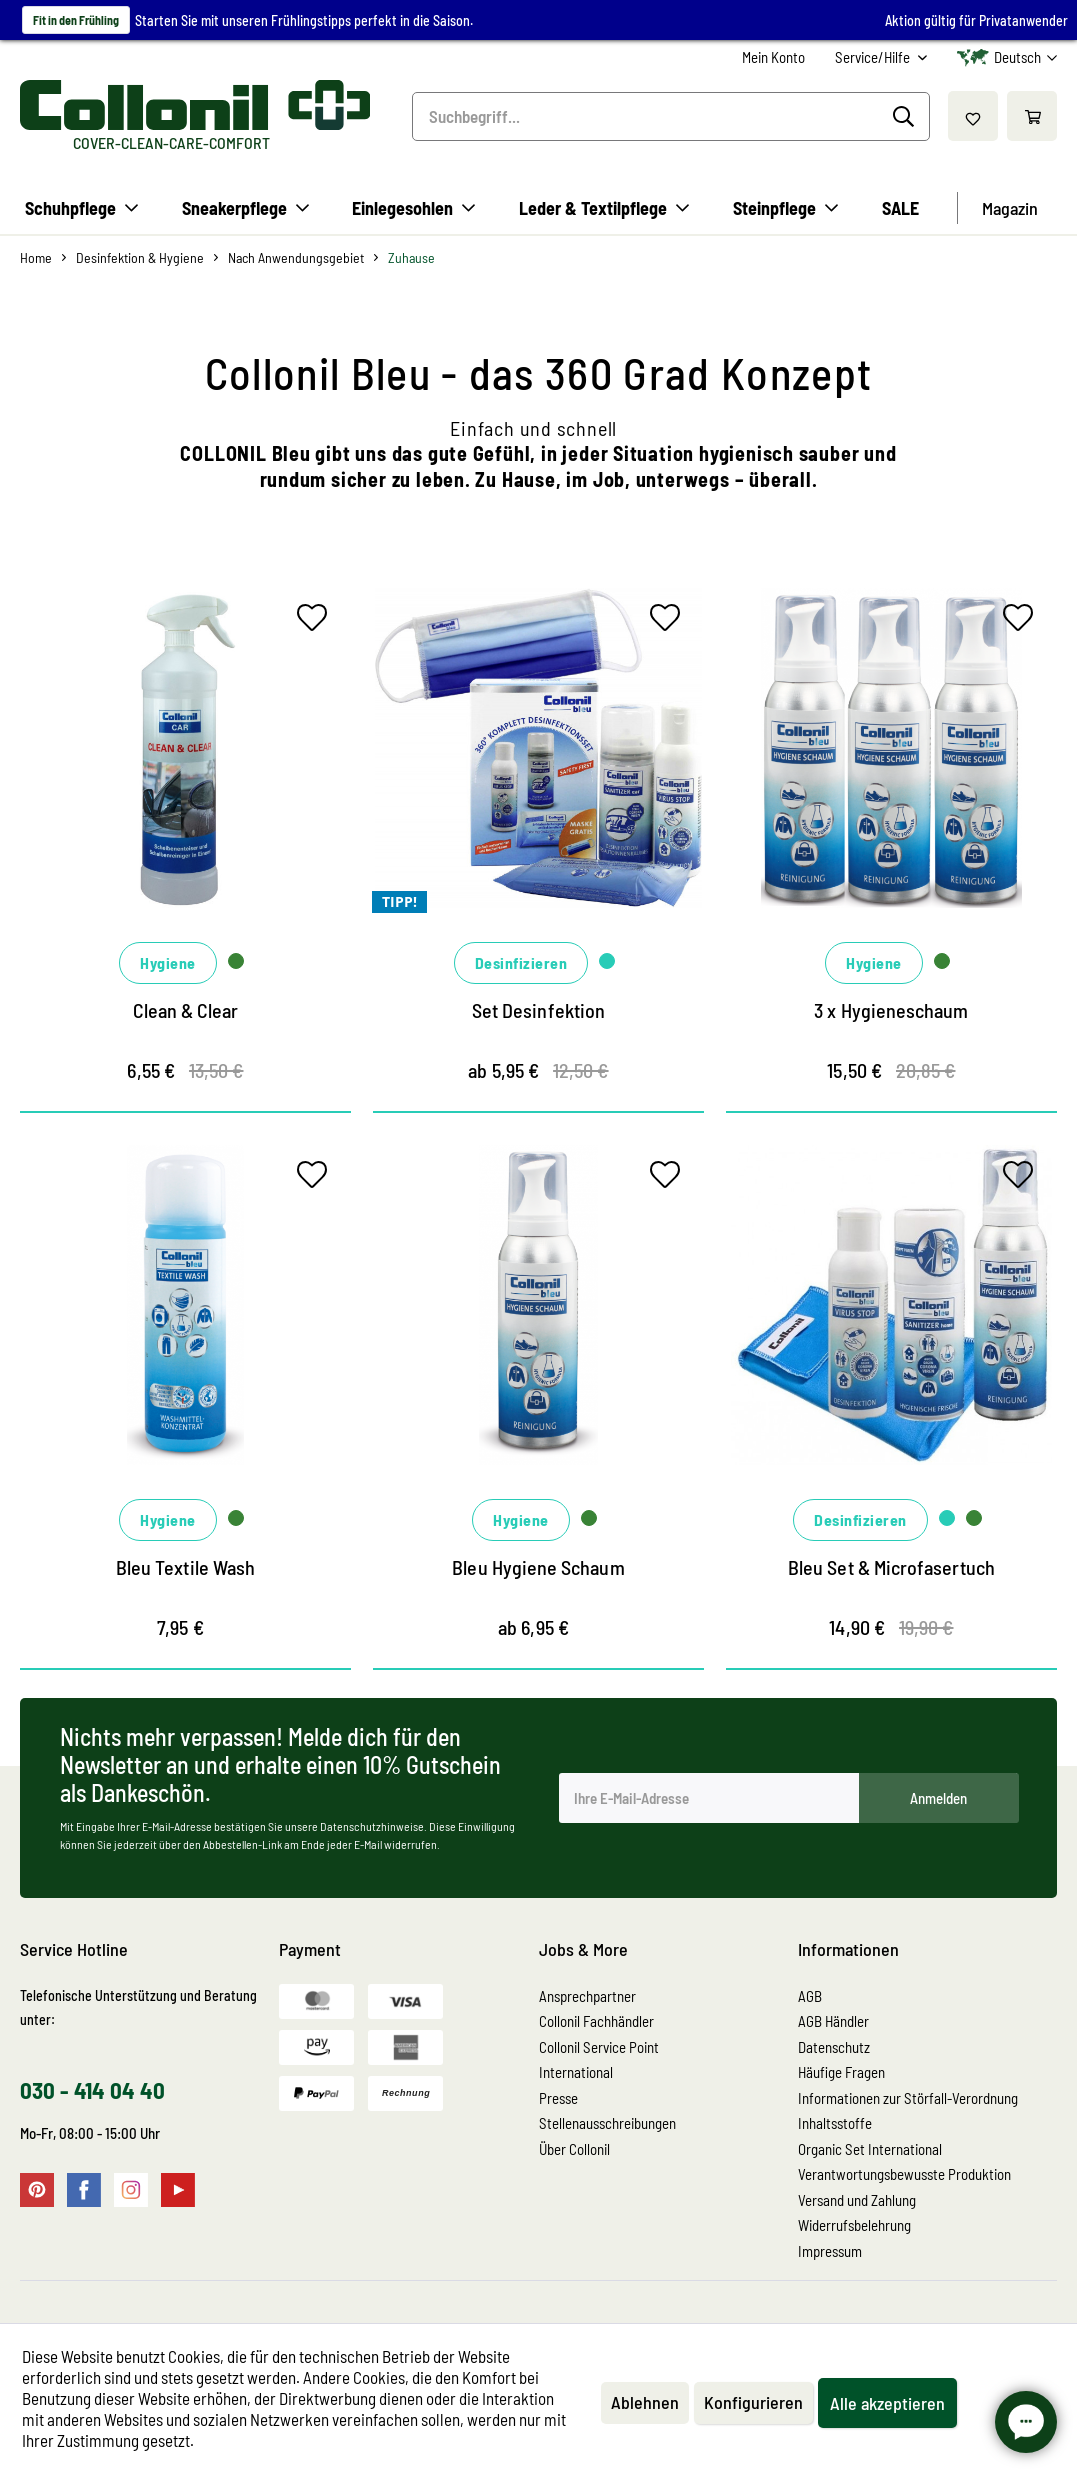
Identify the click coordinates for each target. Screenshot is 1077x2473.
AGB (810, 1996)
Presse (558, 2098)
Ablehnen (645, 2402)
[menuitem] (773, 57)
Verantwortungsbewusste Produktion (904, 2174)
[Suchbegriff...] (671, 116)
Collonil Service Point (599, 2047)
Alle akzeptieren (887, 2403)
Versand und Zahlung (857, 2200)
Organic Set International (870, 2149)
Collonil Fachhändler (596, 2021)
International (576, 2072)
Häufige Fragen (841, 2072)
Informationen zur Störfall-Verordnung (908, 2098)
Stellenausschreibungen (607, 2123)
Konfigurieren (753, 2402)
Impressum (830, 2251)
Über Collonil (574, 2149)
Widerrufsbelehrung (854, 2225)
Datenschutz (834, 2047)
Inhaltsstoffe (835, 2123)
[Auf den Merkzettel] (317, 622)
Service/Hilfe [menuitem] (874, 57)
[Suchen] (906, 117)
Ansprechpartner (587, 1996)
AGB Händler (833, 2021)
